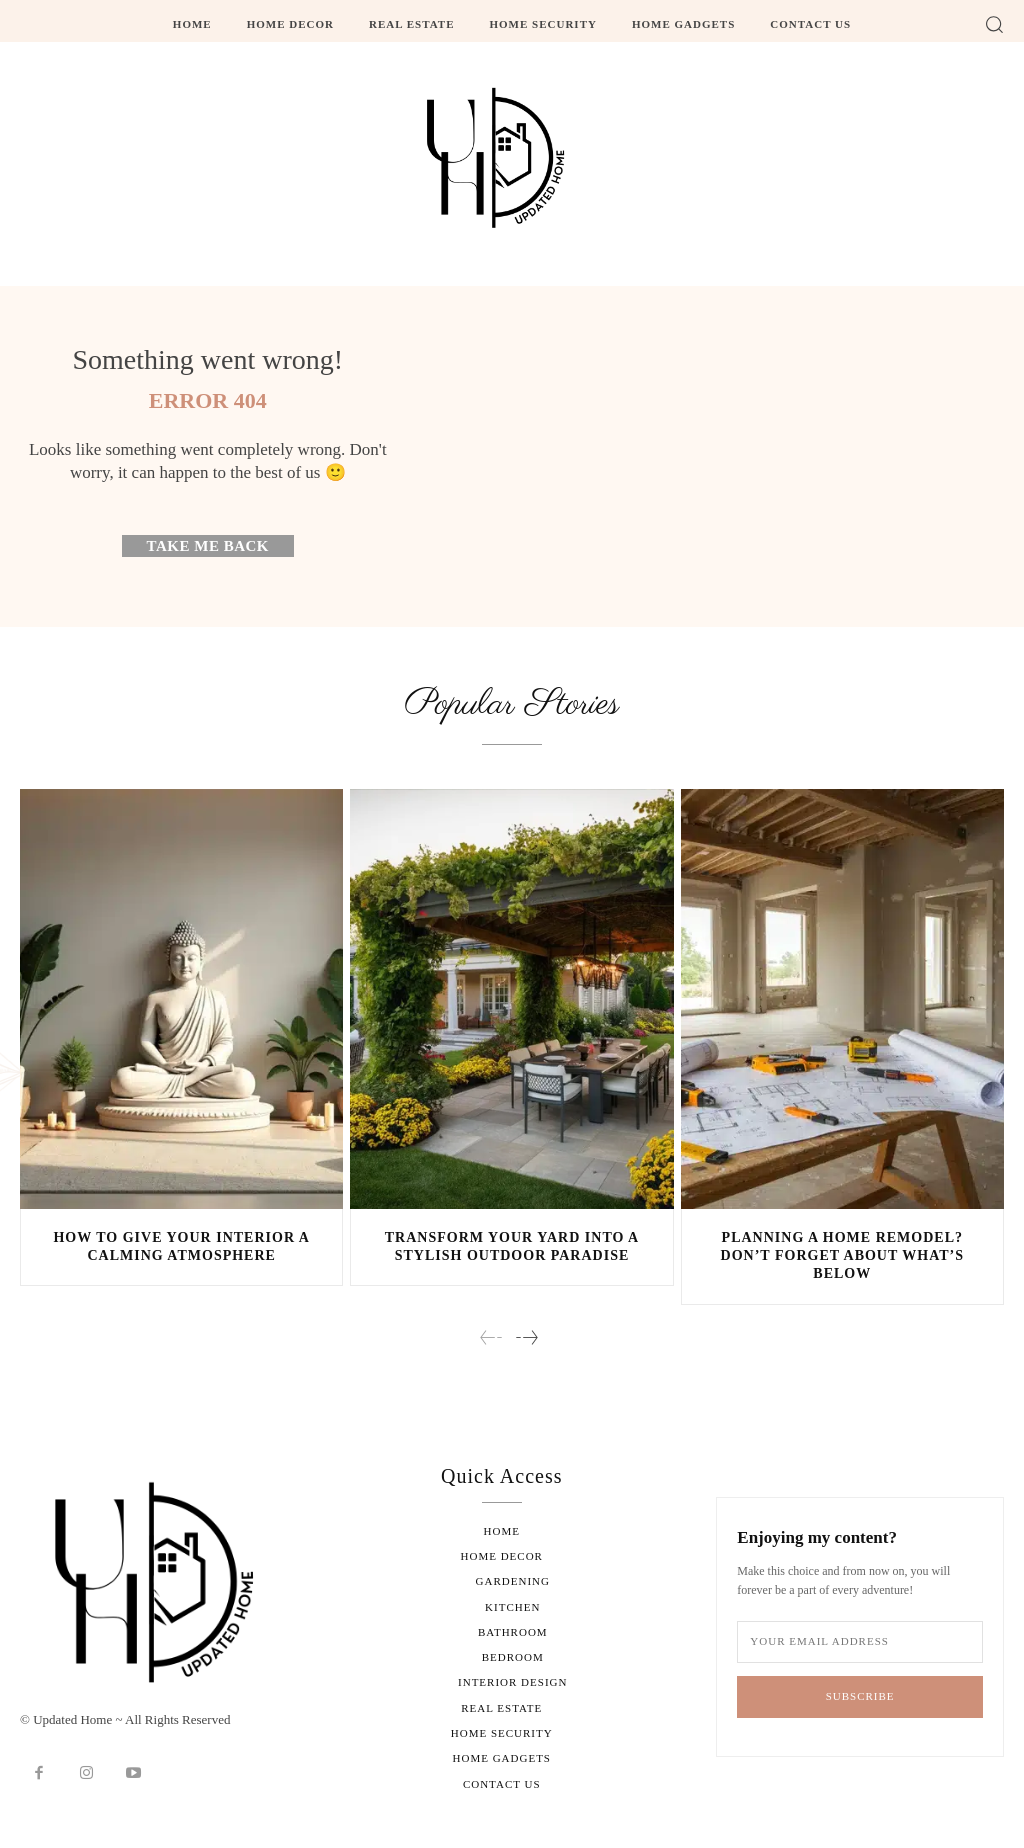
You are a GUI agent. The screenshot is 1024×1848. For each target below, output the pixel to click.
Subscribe (860, 1695)
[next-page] (526, 1339)
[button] (994, 24)
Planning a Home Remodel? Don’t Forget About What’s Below (842, 1256)
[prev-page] (491, 1339)
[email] (860, 1641)
